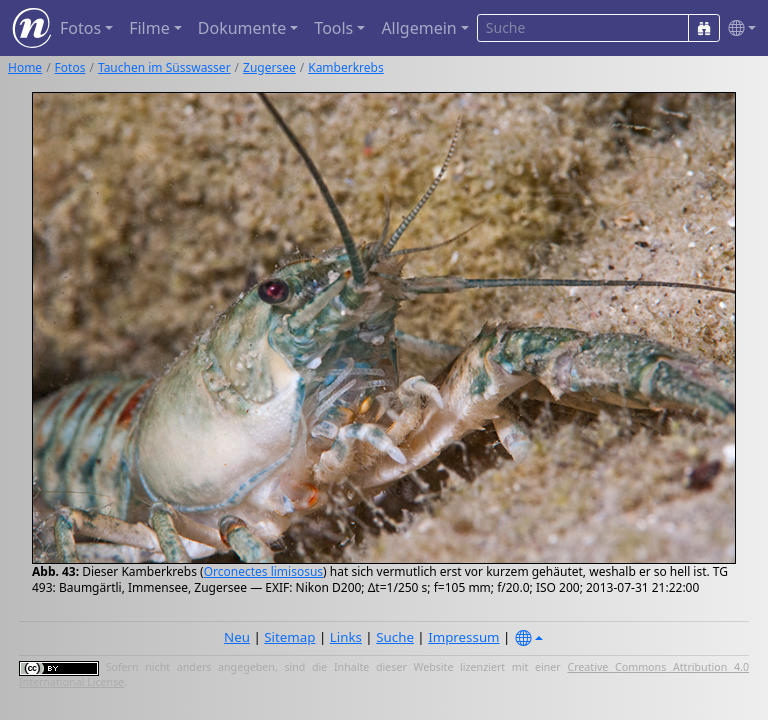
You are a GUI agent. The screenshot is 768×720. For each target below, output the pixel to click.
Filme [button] (149, 28)
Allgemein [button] (418, 28)
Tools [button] (333, 28)
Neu (237, 637)
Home (25, 67)
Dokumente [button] (242, 28)
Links (346, 637)
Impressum (463, 637)
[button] (738, 28)
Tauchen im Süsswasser (164, 67)
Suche (395, 637)
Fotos (70, 67)
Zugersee (269, 67)
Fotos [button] (80, 28)
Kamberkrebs (346, 67)
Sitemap (289, 637)
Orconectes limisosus (263, 571)
